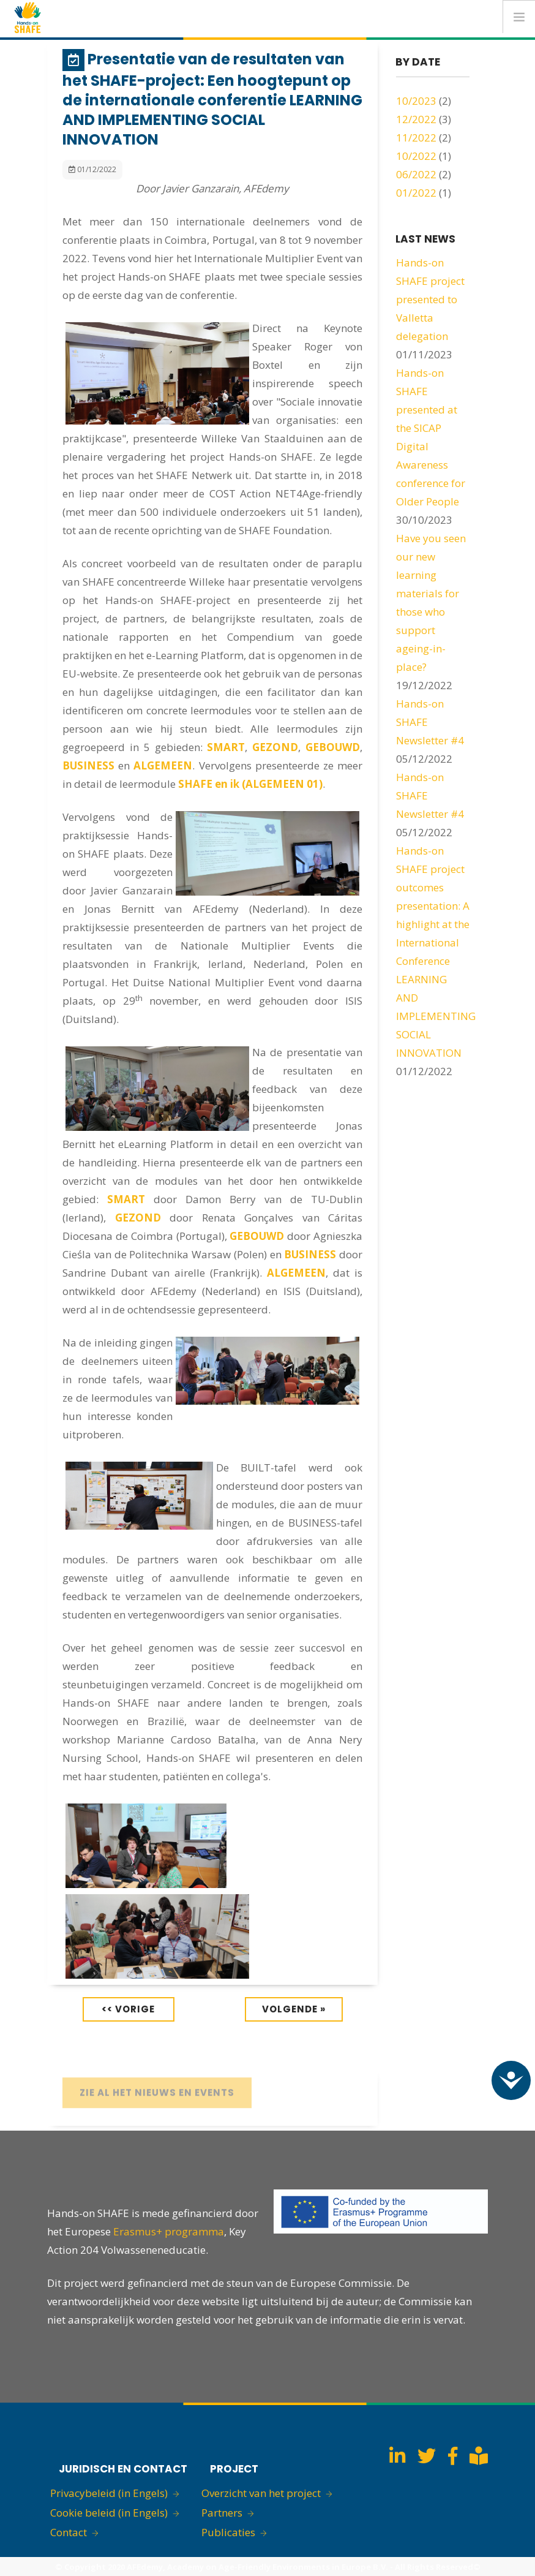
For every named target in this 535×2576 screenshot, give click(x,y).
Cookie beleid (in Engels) (109, 2513)
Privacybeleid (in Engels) (109, 2493)
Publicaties (228, 2532)
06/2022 (416, 174)
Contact (68, 2532)
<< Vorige (128, 2009)
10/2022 (416, 156)
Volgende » (294, 2009)
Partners (221, 2513)
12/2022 (416, 119)
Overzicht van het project (261, 2493)
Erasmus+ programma (168, 2231)
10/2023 (416, 101)
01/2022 (416, 193)
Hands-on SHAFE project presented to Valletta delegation (430, 299)
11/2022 (416, 137)
